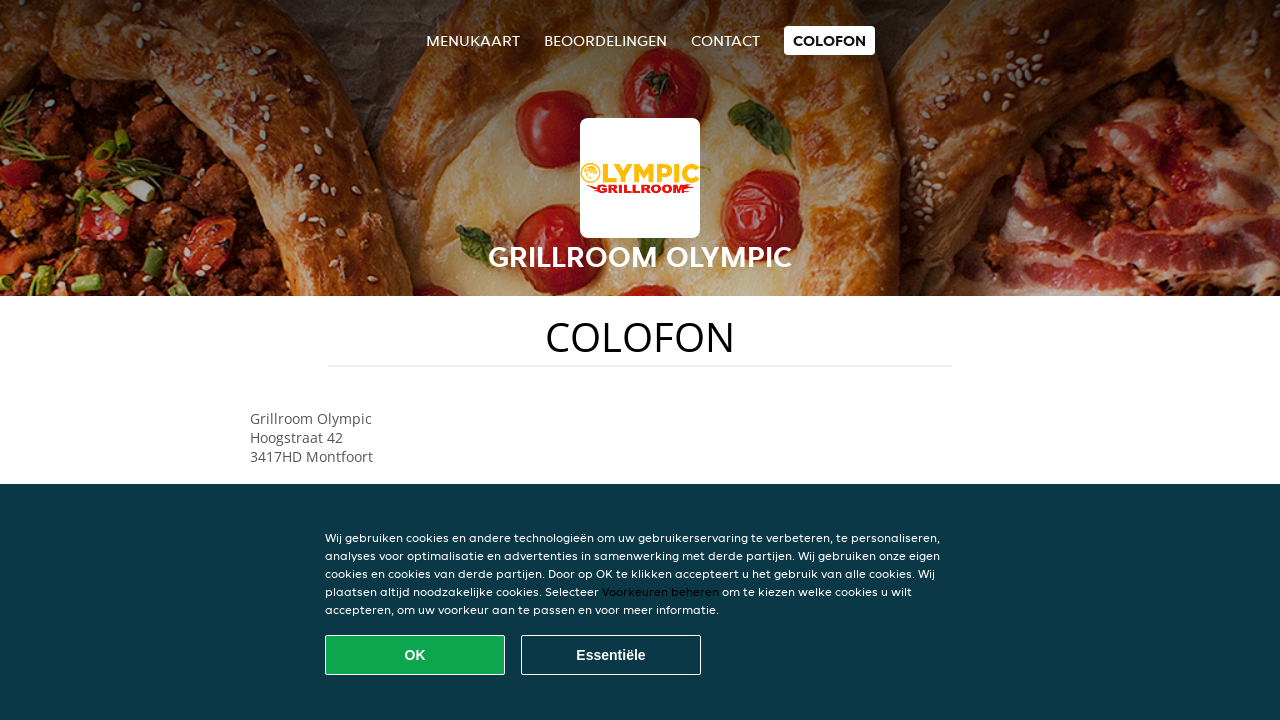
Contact (725, 40)
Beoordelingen (605, 40)
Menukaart (473, 40)
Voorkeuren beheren (660, 591)
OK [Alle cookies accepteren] (415, 655)
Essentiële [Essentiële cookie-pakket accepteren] (610, 655)
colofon (829, 40)
